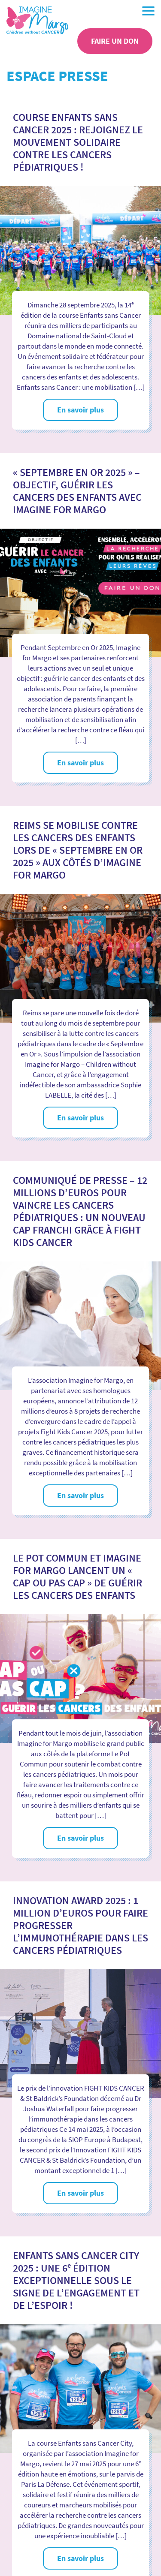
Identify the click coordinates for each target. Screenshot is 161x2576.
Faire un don (115, 41)
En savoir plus (80, 410)
